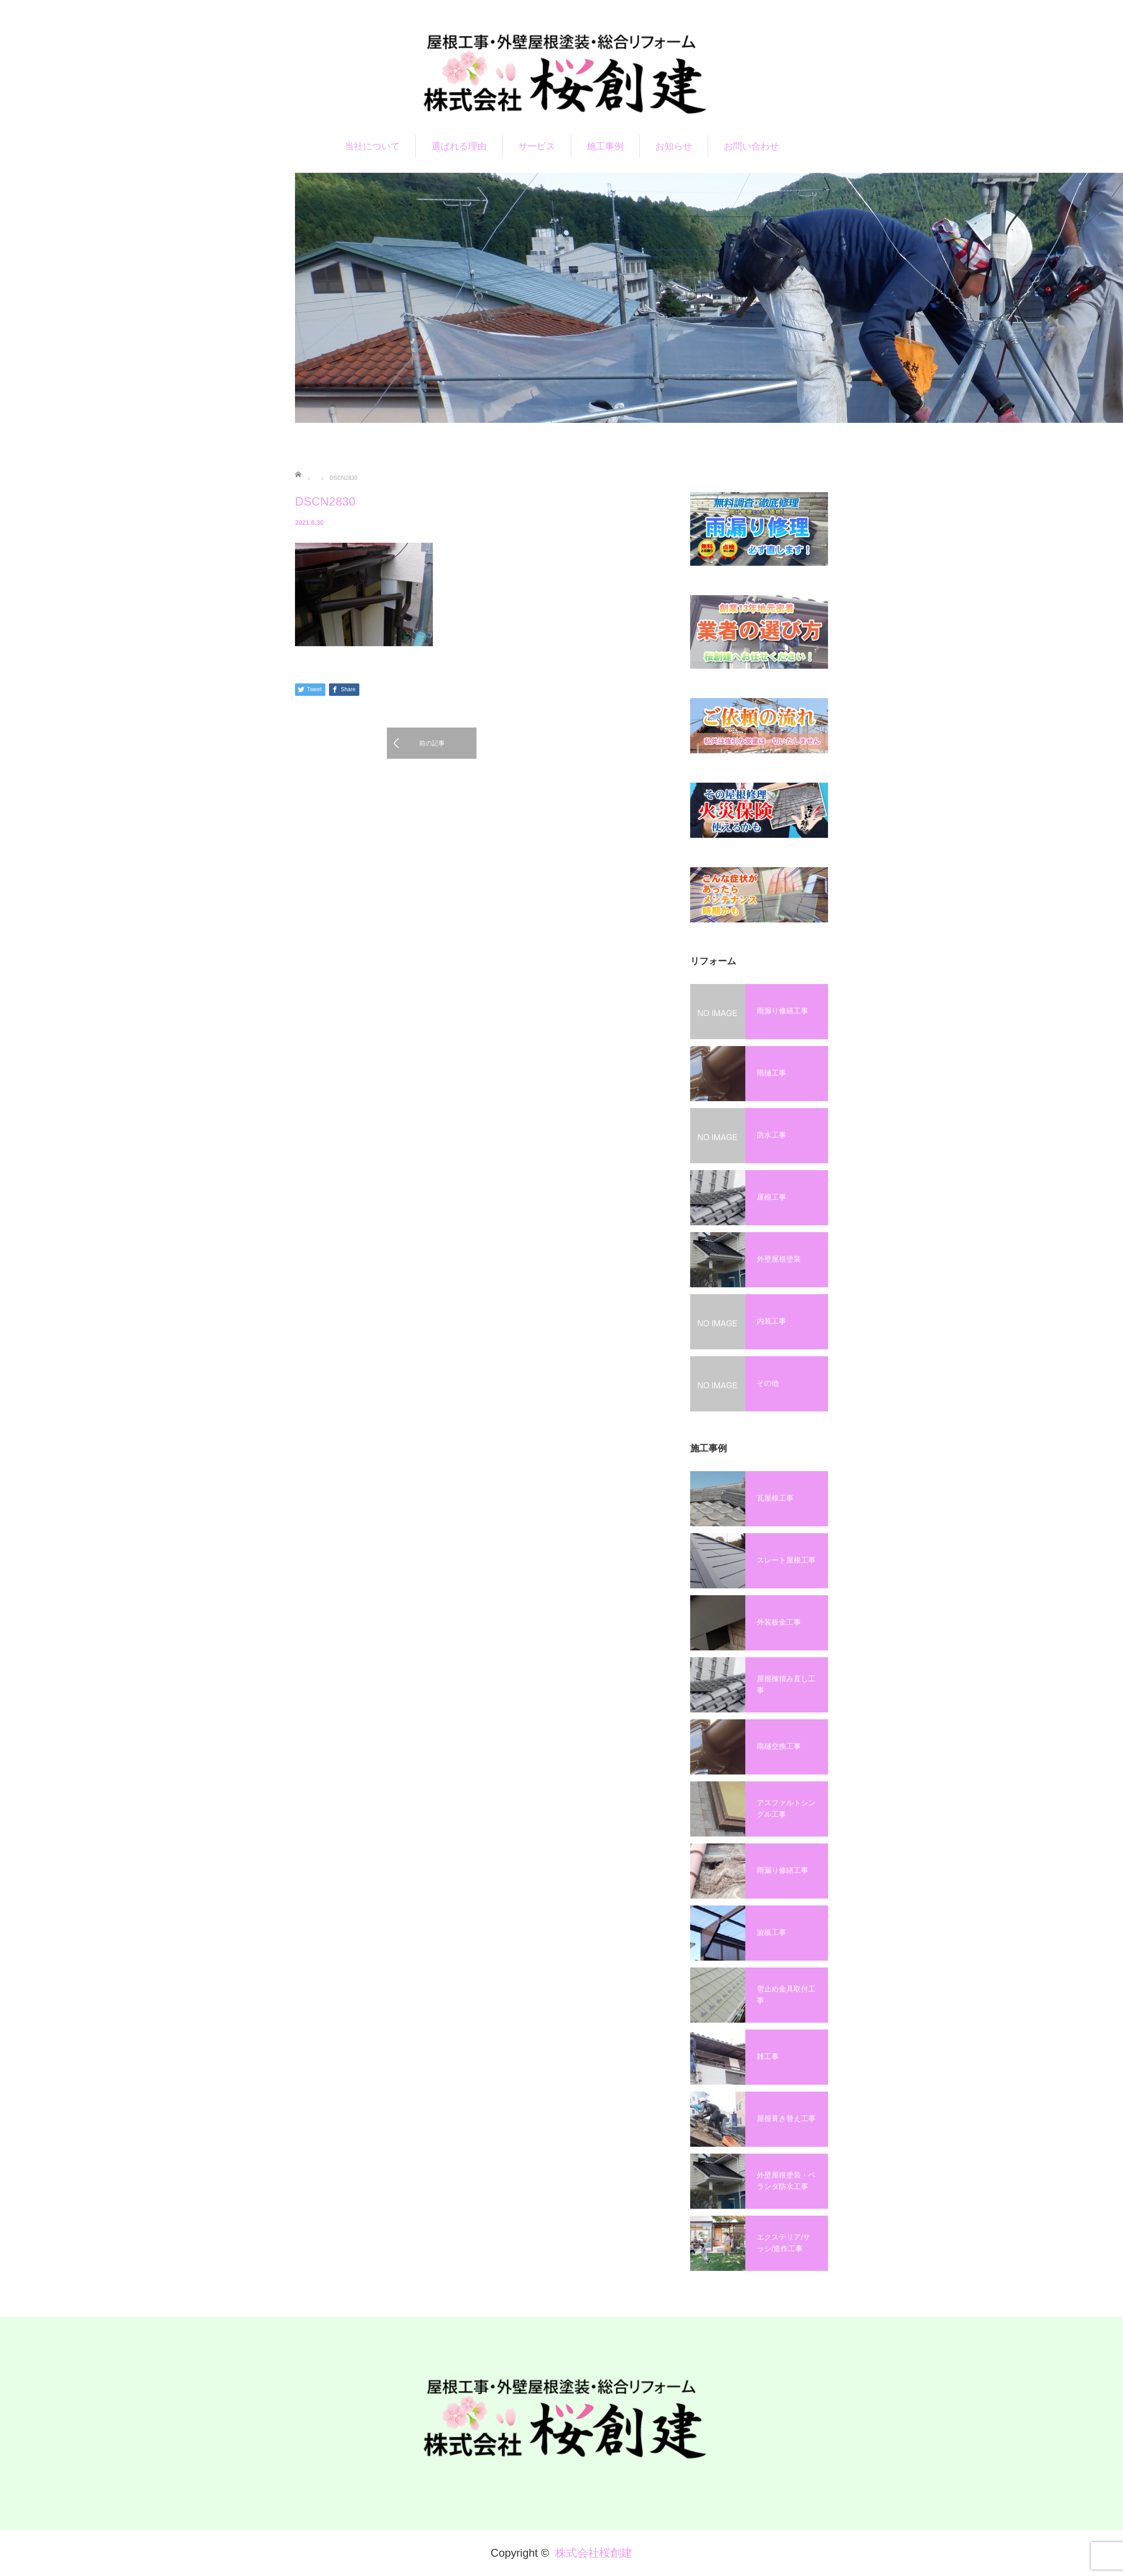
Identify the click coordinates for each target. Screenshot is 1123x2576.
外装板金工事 (779, 1622)
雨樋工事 (771, 1073)
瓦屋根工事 (775, 1498)
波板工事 (771, 1932)
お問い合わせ (751, 146)
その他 (768, 1383)
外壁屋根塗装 (779, 1259)
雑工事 (768, 2056)
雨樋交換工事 (779, 1746)
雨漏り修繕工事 (782, 1011)
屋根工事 (771, 1197)
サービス (536, 146)
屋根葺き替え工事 (786, 2118)
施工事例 (605, 146)
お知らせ (673, 146)
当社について (372, 146)
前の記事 (432, 743)
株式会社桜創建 (593, 2553)
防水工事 (771, 1135)
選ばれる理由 (459, 146)
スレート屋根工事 (786, 1560)
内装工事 (771, 1321)
